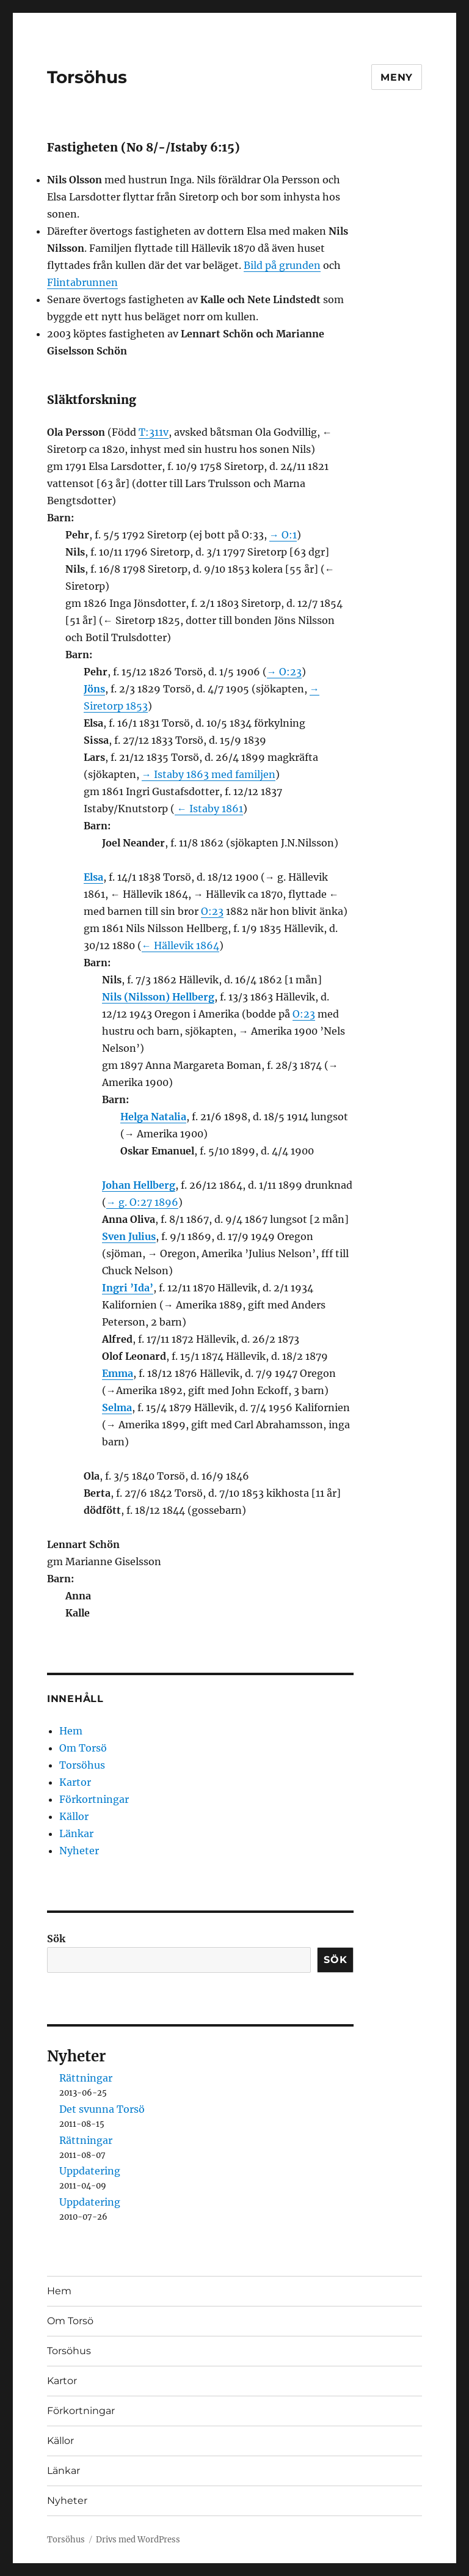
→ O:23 (284, 672)
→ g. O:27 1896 (142, 1202)
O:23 (212, 911)
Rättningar (85, 2078)
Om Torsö (83, 1748)
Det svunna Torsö (102, 2109)
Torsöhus (87, 77)
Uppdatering (89, 2171)
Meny (396, 77)
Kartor (75, 1782)
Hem (70, 1731)
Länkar (76, 1833)
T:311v (154, 432)
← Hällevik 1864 (180, 945)
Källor (74, 1816)
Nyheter (79, 1850)
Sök (56, 1938)
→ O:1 (283, 535)
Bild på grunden (282, 265)
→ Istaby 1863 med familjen (208, 774)
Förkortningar (94, 1799)
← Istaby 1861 (209, 808)
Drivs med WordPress (138, 2539)
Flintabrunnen (82, 282)
